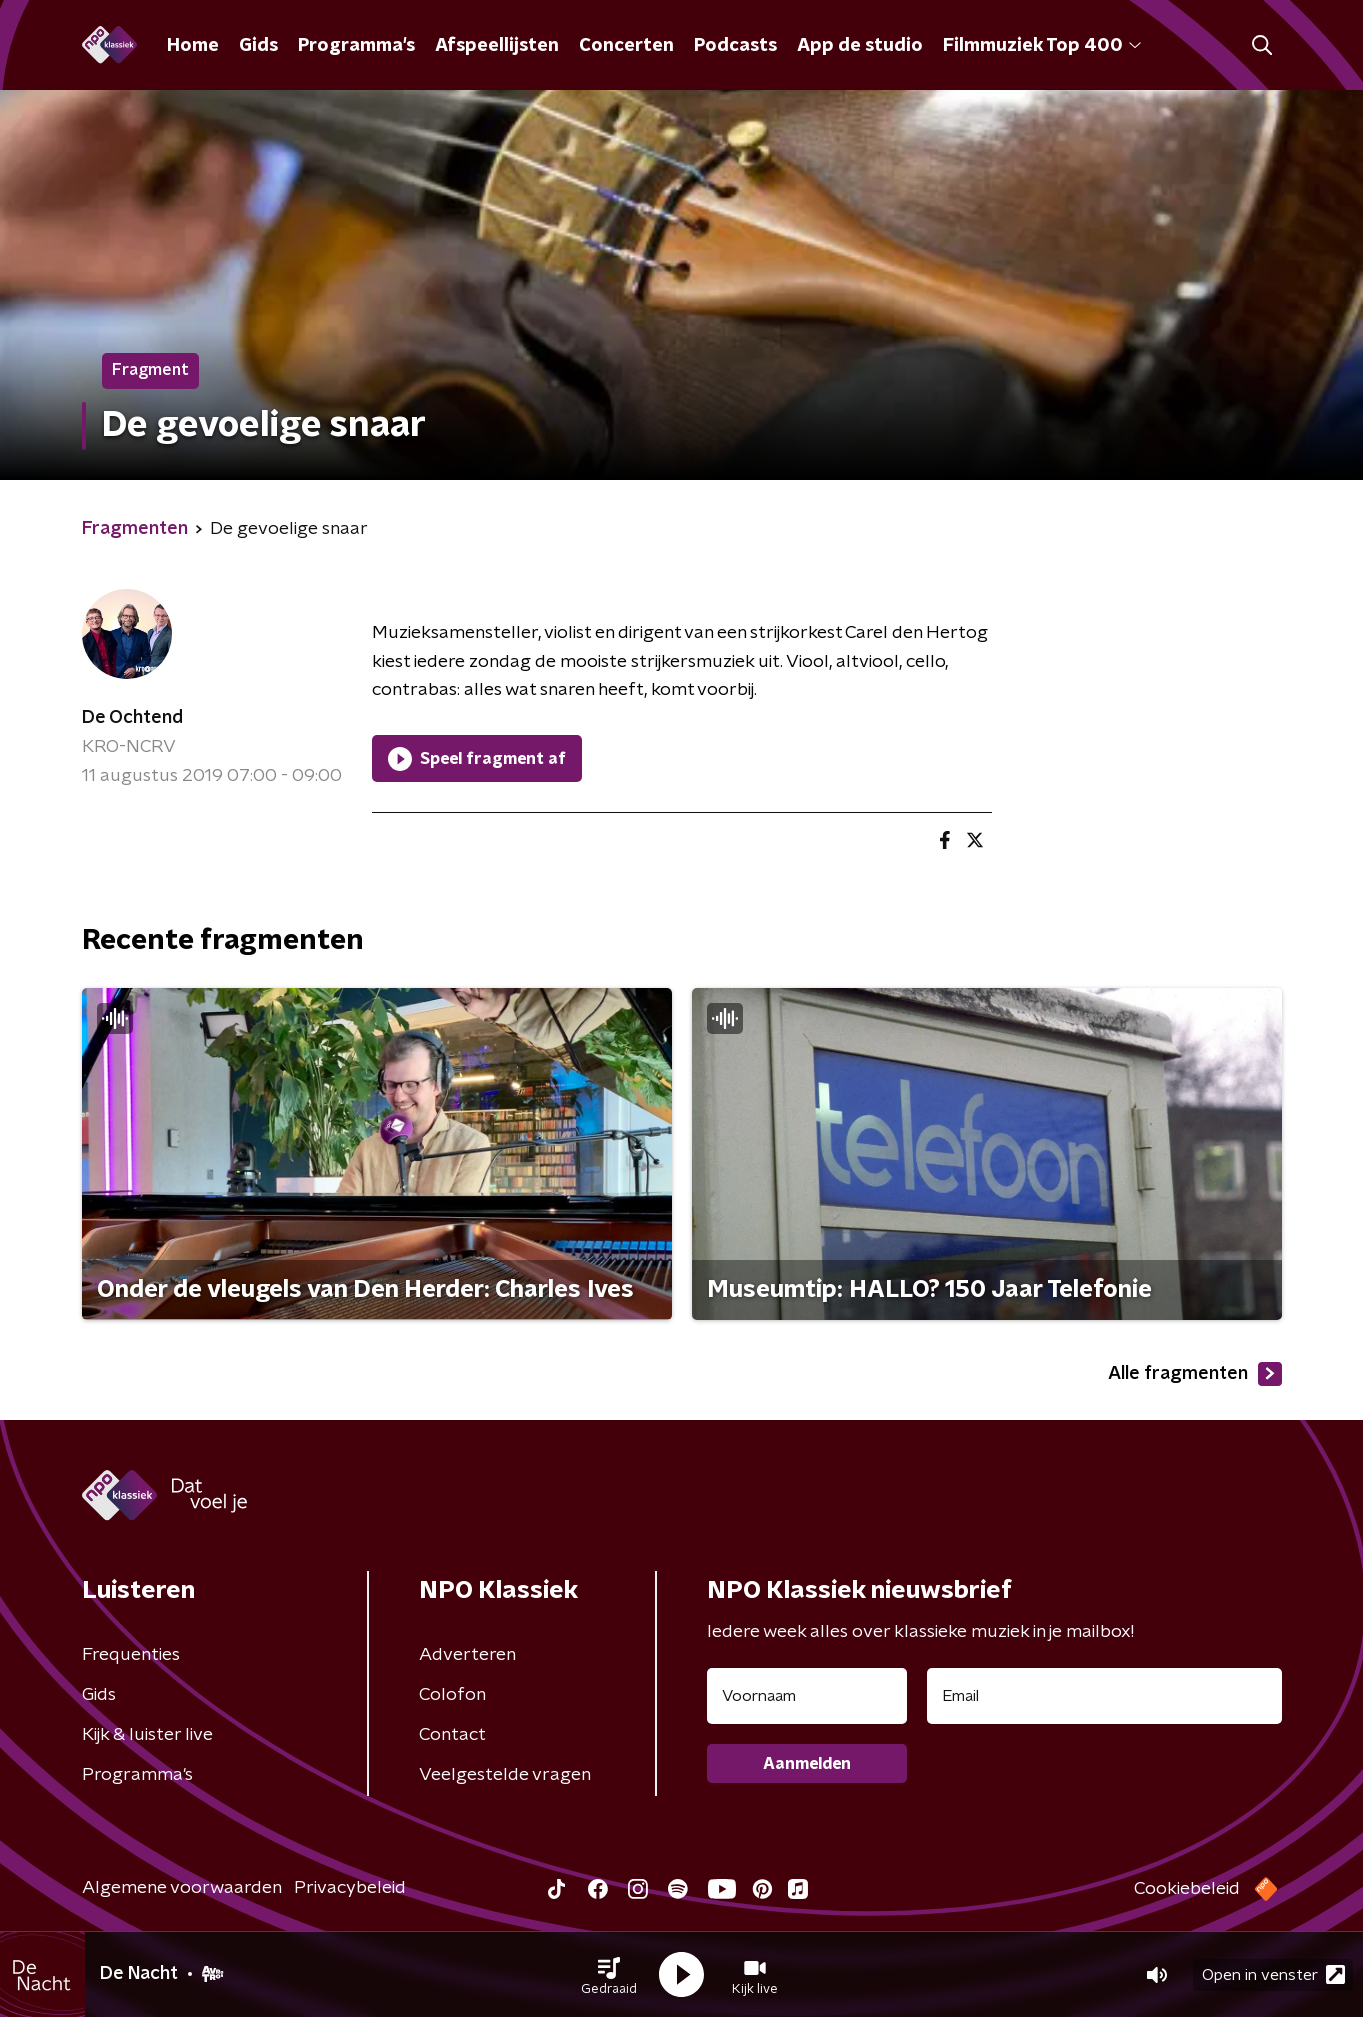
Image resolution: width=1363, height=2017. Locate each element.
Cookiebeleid (1187, 1889)
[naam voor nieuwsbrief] (807, 1696)
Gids (258, 46)
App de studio (860, 46)
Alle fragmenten (1195, 1374)
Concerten (626, 46)
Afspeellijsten (497, 46)
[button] (609, 1975)
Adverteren (467, 1655)
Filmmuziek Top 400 (1042, 46)
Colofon (452, 1695)
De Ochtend (132, 718)
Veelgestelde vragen (505, 1775)
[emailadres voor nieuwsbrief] (1104, 1696)
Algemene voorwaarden (182, 1888)
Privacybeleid (350, 1888)
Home (193, 46)
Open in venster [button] (1273, 1974)
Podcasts (735, 46)
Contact (452, 1735)
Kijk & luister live (147, 1735)
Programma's (356, 46)
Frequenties (131, 1655)
